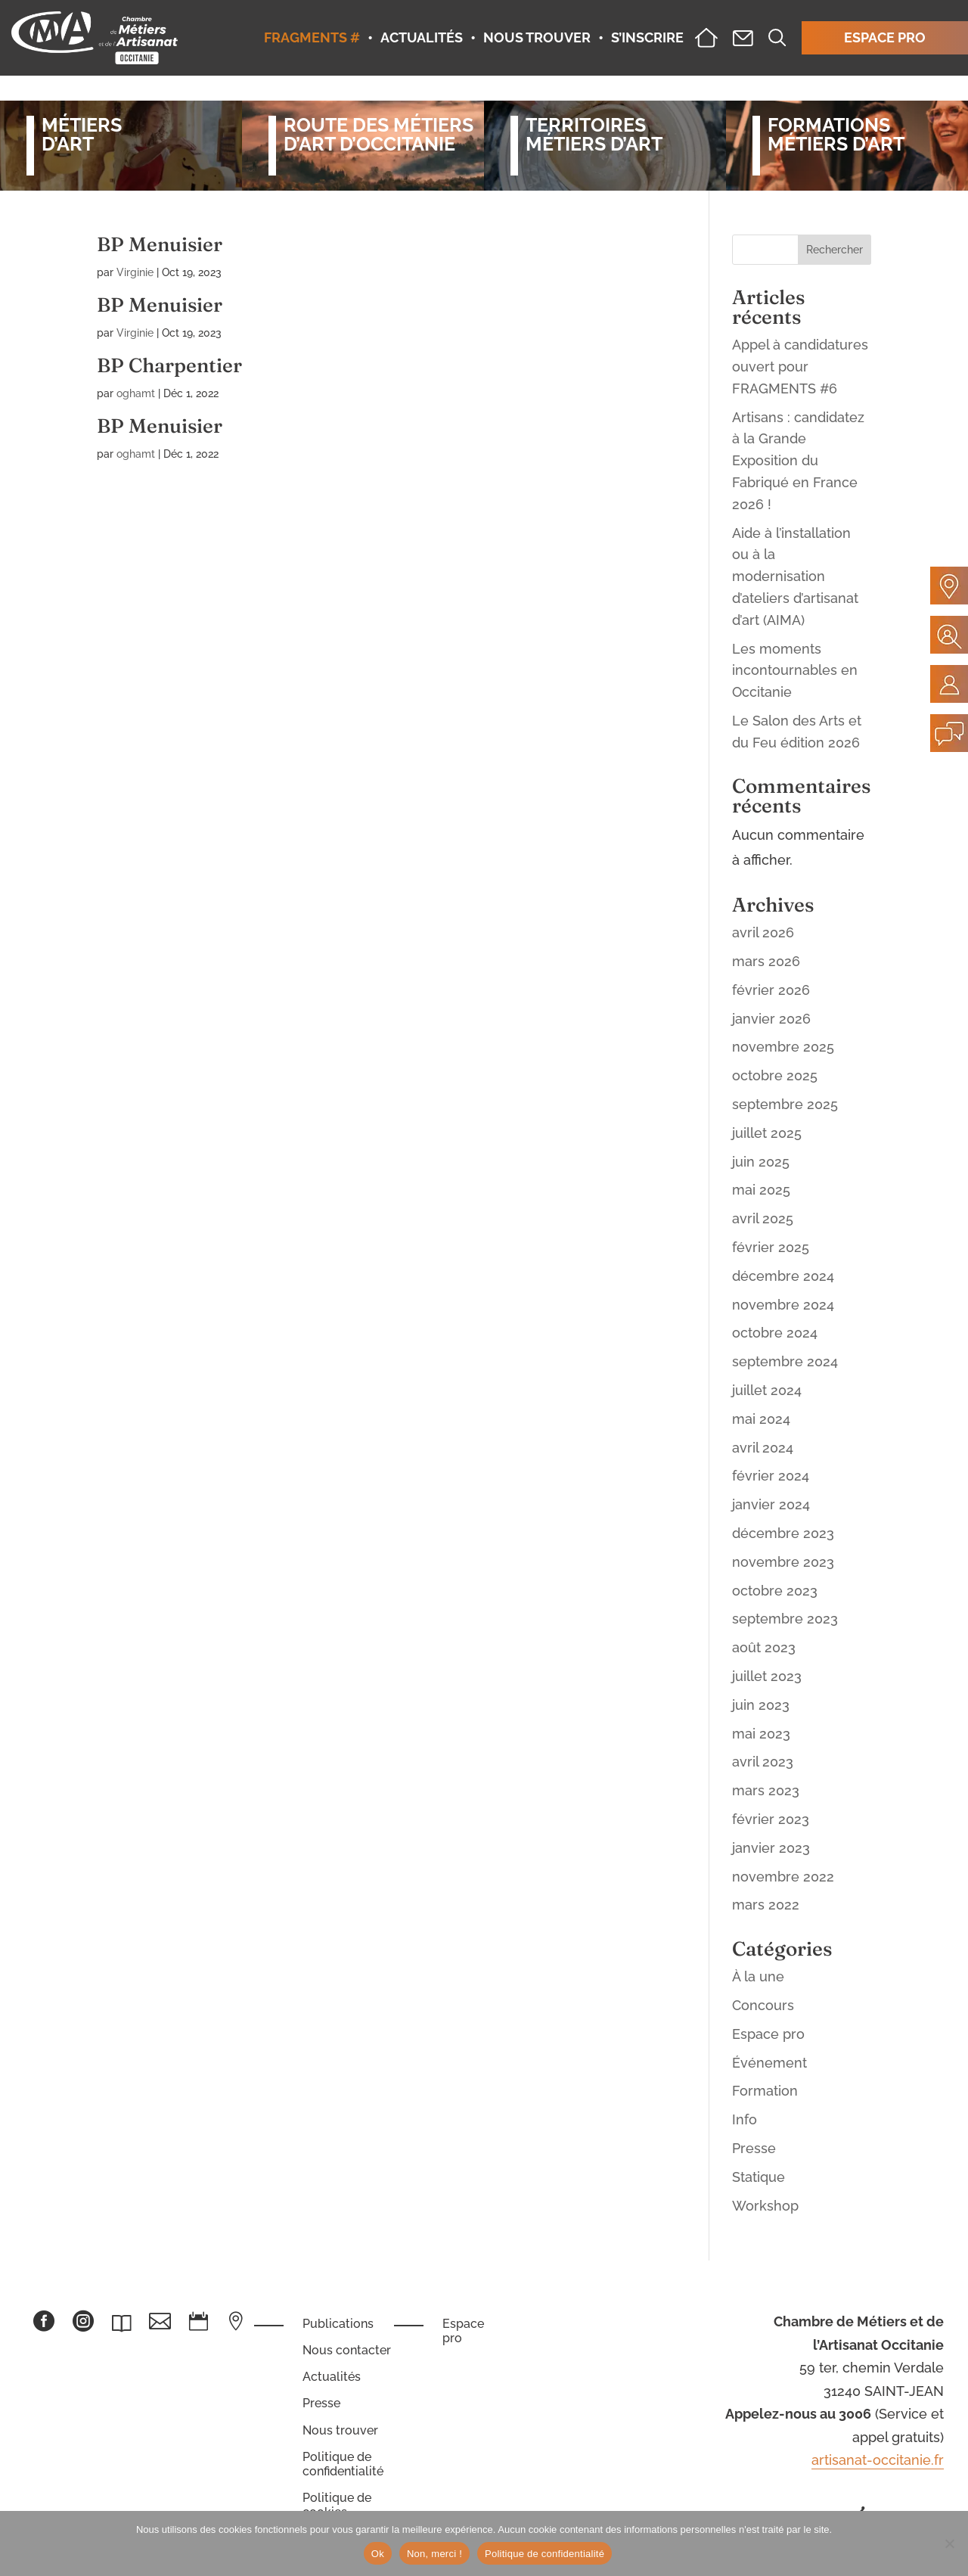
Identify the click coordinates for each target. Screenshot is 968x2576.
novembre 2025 (783, 1047)
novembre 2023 (783, 1562)
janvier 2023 (771, 1848)
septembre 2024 (785, 1361)
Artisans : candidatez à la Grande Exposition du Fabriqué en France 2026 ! (798, 460)
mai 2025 (761, 1190)
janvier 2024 (771, 1504)
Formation (765, 2091)
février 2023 (770, 1819)
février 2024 (770, 1476)
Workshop (765, 2206)
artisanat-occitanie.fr (877, 2460)
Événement (769, 2063)
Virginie (135, 272)
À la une (758, 1976)
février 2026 (771, 990)
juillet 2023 (767, 1676)
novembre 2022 (783, 1877)
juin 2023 (761, 1705)
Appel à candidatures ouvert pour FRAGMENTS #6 (800, 366)
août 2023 (764, 1647)
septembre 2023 (785, 1619)
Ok (377, 2553)
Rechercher (834, 250)
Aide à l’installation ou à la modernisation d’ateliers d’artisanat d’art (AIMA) (795, 576)
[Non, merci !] (949, 2543)
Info (744, 2119)
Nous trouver (340, 2430)
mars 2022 (765, 1905)
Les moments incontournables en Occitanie (795, 671)
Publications (338, 2324)
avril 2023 (762, 1762)
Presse (754, 2148)
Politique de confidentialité (342, 2464)
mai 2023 (761, 1734)
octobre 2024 (775, 1333)
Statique (758, 2177)
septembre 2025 (785, 1104)
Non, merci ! (434, 2553)
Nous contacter (346, 2350)
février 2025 (770, 1247)
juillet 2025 (767, 1133)
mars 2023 (765, 1790)
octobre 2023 (775, 1591)
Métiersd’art (82, 135)
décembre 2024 (783, 1276)
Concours (763, 2005)
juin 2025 (761, 1162)
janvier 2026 (771, 1019)
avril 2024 (762, 1448)
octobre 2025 (775, 1075)
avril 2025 (762, 1218)
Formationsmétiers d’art (836, 135)
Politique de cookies (336, 2505)
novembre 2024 (783, 1305)
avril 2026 (763, 932)
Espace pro (768, 2034)
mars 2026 (766, 961)
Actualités (331, 2376)
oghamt (135, 393)
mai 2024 (761, 1419)
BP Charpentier (169, 365)
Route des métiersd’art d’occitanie (371, 135)
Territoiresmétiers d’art (594, 135)
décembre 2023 (783, 1533)
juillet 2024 (767, 1390)
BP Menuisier (159, 244)
